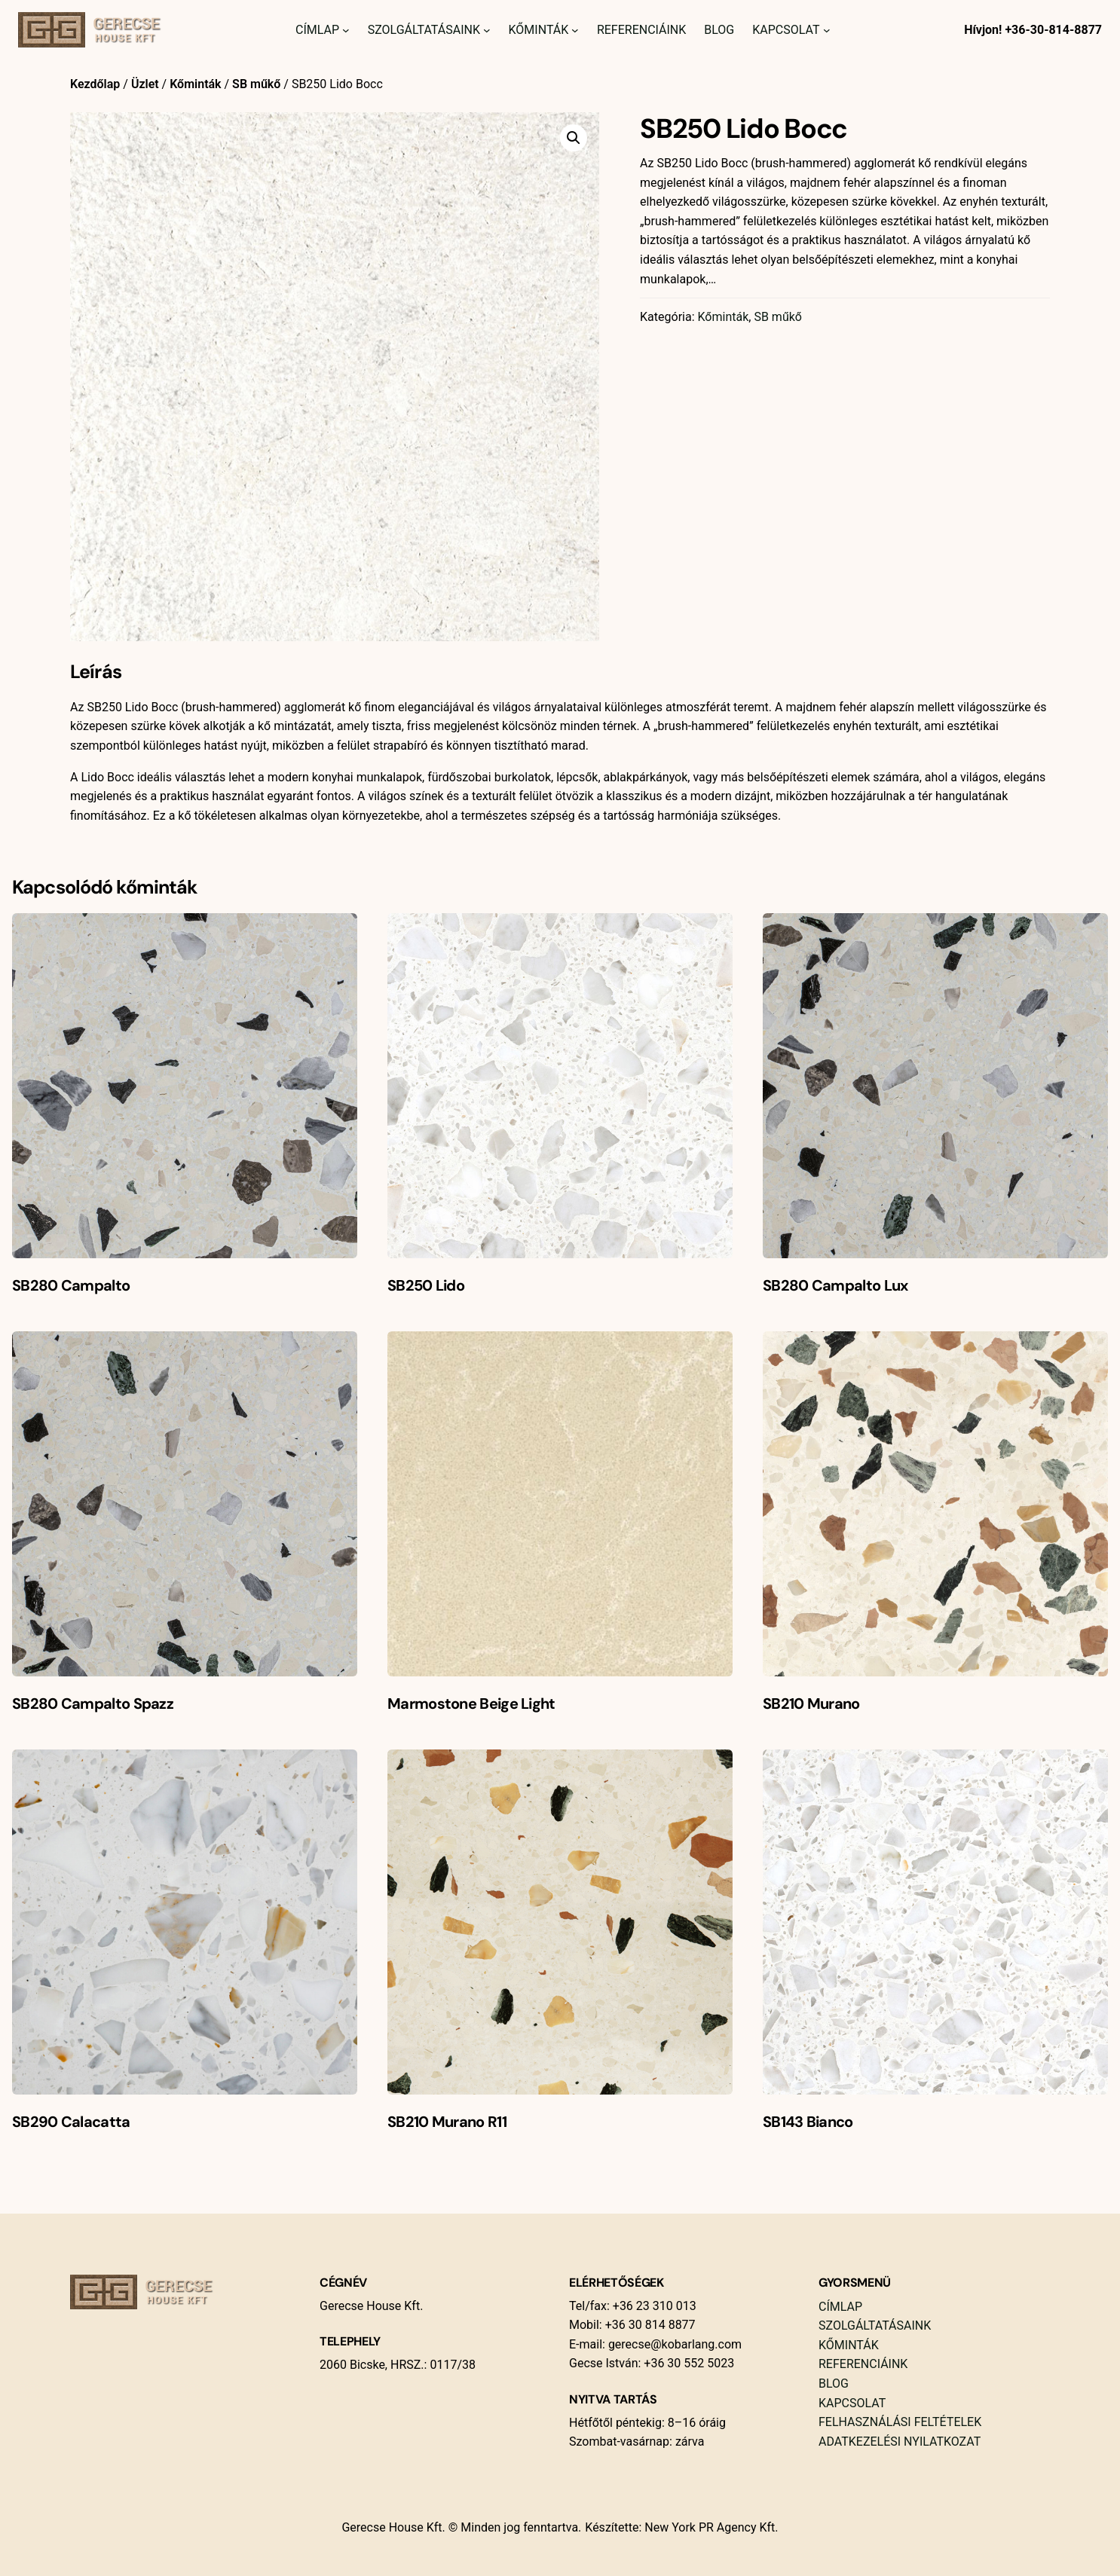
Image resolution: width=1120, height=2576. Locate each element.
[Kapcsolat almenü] (827, 30)
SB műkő (256, 84)
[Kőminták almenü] (575, 30)
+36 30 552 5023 (687, 2363)
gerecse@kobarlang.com (675, 2344)
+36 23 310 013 (653, 2306)
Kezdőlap (95, 84)
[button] (573, 137)
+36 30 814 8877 (649, 2325)
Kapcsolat (785, 30)
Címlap (317, 30)
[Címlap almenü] (346, 30)
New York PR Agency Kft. (711, 2527)
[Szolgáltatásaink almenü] (487, 30)
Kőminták (539, 30)
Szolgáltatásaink (424, 30)
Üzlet (145, 84)
